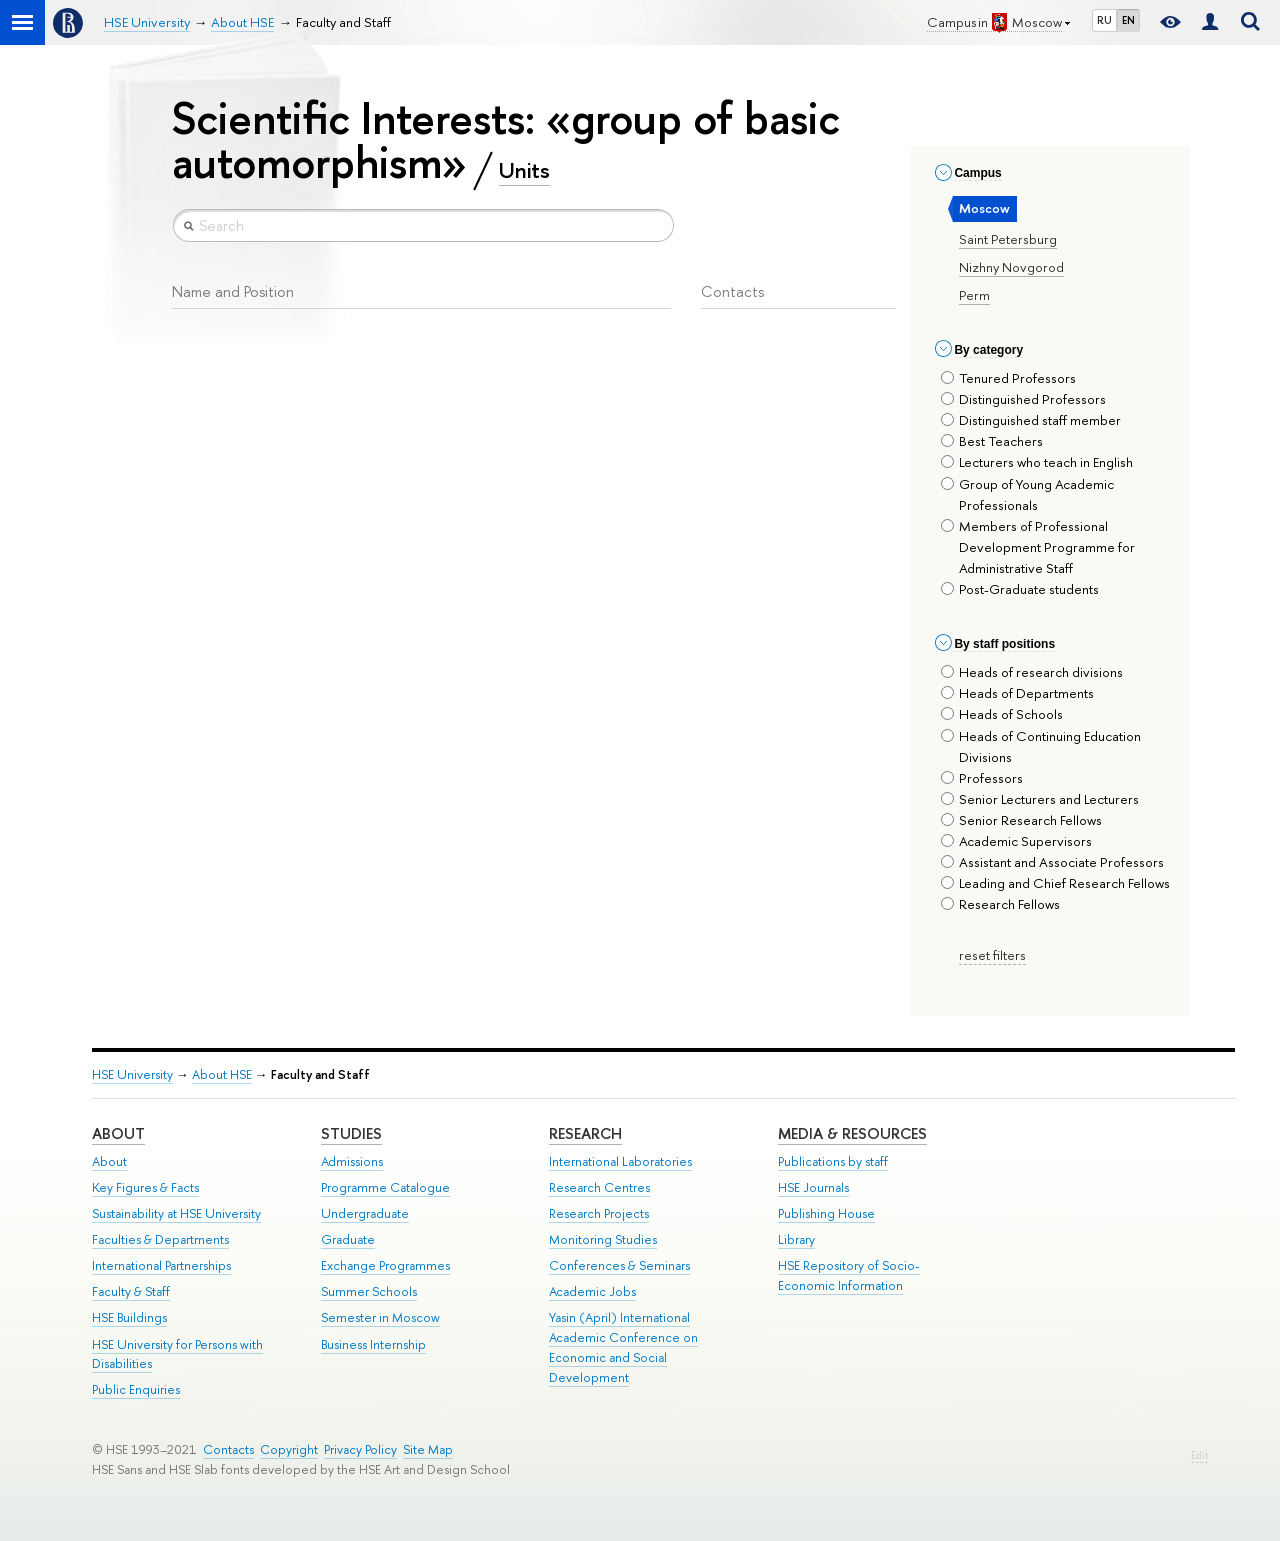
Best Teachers (992, 441)
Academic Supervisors (1016, 841)
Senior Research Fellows (1021, 820)
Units (524, 170)
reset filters (992, 955)
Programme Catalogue (385, 1187)
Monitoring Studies (603, 1239)
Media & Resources (852, 1133)
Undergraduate (365, 1213)
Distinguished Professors (1023, 399)
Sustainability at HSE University (176, 1213)
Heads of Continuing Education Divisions (1041, 746)
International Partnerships (161, 1265)
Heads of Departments (1017, 693)
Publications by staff (833, 1161)
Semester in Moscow (380, 1317)
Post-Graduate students (1020, 589)
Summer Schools (369, 1291)
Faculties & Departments (160, 1239)
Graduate (348, 1239)
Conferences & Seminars (619, 1265)
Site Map (428, 1449)
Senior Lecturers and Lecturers (1040, 799)
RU (1104, 20)
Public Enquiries (136, 1389)
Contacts (228, 1449)
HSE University (132, 1074)
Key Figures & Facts (145, 1187)
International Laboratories (620, 1161)
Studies (351, 1133)
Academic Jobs (592, 1291)
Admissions (352, 1161)
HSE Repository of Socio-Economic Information (849, 1275)
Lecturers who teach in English (1037, 462)
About (118, 1133)
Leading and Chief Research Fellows (1055, 883)
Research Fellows (1000, 904)
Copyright (289, 1449)
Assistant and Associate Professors (1052, 862)
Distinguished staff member (1031, 420)
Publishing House (826, 1213)
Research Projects (599, 1213)
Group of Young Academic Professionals (1027, 494)
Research (585, 1133)
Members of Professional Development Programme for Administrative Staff (1038, 547)
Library (796, 1239)
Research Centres (599, 1187)
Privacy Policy (360, 1449)
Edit (1199, 1455)
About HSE (222, 1074)
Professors (982, 778)
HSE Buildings (129, 1317)
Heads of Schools (1002, 714)
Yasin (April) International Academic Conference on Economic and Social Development (623, 1347)
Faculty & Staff (131, 1291)
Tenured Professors (1008, 378)
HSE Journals (813, 1187)
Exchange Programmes (385, 1265)
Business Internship (373, 1344)
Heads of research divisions (1032, 672)
